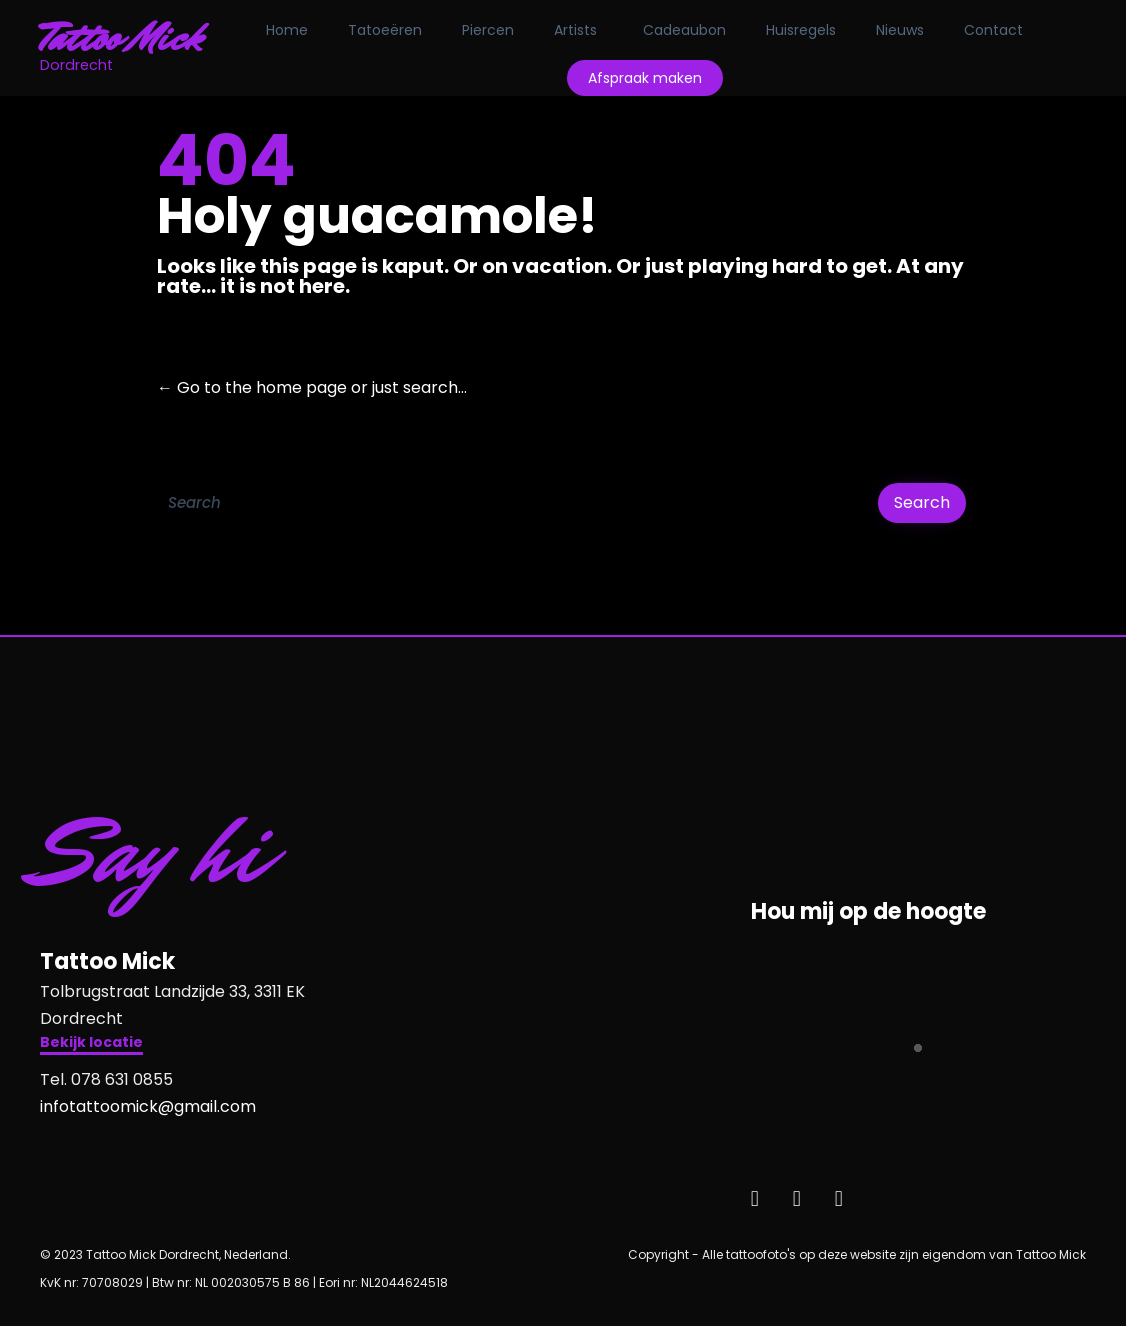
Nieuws (900, 30)
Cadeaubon (684, 30)
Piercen (488, 30)
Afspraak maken (645, 78)
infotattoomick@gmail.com (148, 1106)
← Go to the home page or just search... (312, 387)
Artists (575, 30)
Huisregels (801, 30)
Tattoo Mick (121, 38)
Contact (993, 30)
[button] (91, 1044)
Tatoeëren (385, 30)
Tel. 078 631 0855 (106, 1079)
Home (287, 30)
